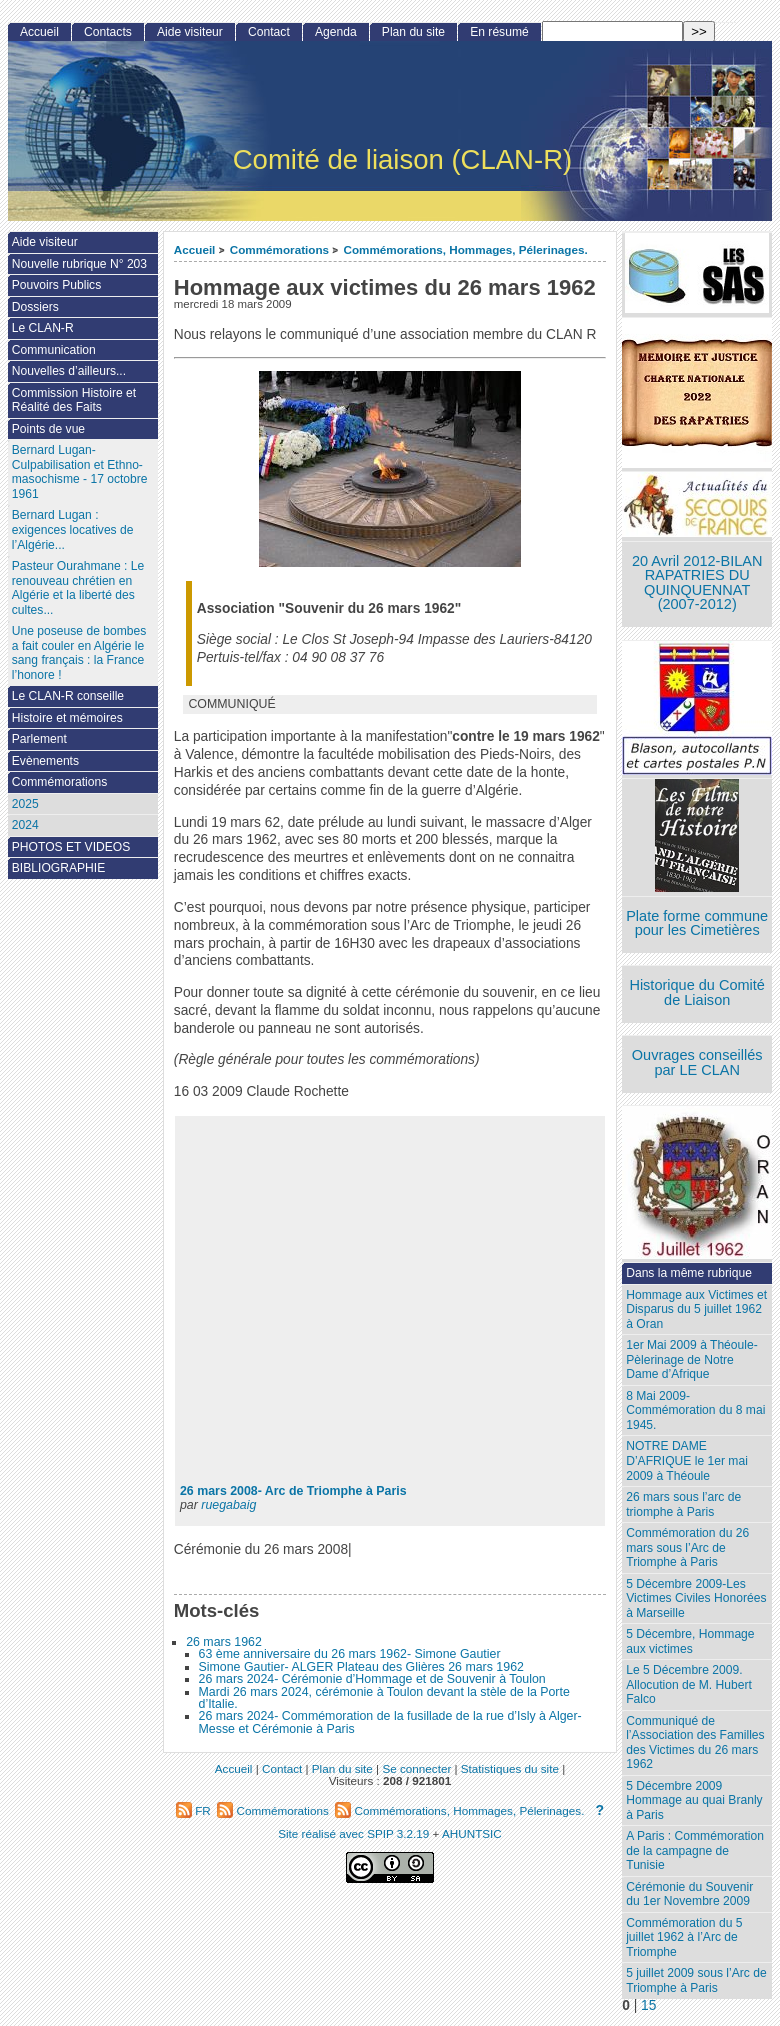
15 (648, 2005)
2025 (25, 804)
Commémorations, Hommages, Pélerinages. (465, 249)
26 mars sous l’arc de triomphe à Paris (683, 1504)
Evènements (45, 761)
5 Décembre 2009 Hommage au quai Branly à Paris (694, 1800)
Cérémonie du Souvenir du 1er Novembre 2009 (689, 1894)
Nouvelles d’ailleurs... (69, 371)
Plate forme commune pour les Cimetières (697, 923)
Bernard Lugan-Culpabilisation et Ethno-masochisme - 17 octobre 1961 (80, 472)
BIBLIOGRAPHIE (58, 868)
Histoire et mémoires (67, 718)
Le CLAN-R (43, 328)
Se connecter (416, 1768)
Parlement (39, 739)
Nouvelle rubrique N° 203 (79, 264)
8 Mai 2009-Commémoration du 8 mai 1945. (695, 1410)
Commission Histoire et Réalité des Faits (74, 400)
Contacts (108, 32)
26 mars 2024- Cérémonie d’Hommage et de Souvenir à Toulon (372, 1679)
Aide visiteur (190, 32)
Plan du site (413, 32)
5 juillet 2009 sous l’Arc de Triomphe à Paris (696, 1980)
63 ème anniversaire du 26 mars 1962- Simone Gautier (350, 1654)
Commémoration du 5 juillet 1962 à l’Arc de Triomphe (684, 1937)
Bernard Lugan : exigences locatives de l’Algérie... (73, 529)
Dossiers (35, 307)
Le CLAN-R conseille (68, 696)
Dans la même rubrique (689, 1273)
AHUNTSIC (472, 1833)
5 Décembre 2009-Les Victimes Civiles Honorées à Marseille (696, 1598)
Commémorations (279, 249)
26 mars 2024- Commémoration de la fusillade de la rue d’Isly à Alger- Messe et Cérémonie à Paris (390, 1722)
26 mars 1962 (224, 1642)
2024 (25, 825)
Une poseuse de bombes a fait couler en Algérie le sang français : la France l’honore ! (79, 653)
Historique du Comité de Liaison (697, 992)
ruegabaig (228, 1505)
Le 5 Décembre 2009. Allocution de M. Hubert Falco (689, 1684)
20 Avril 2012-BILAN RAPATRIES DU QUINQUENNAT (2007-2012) (697, 583)
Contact (269, 32)
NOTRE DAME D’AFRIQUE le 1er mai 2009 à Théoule (687, 1460)
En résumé (499, 32)
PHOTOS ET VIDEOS (71, 847)
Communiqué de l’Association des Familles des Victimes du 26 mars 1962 (695, 1743)
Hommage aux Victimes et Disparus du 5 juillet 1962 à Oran (696, 1309)
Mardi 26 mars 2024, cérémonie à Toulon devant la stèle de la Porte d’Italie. (384, 1698)
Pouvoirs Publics (56, 285)
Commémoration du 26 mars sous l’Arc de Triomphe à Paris (687, 1547)
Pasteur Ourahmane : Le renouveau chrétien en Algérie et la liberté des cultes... (78, 588)
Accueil (195, 249)
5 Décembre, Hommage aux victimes (690, 1641)
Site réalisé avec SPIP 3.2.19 (353, 1833)
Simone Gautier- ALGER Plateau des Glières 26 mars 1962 (361, 1667)
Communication (54, 350)
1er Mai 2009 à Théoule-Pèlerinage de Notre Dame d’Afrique (692, 1359)
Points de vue (48, 429)
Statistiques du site (510, 1768)
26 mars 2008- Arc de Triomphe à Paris (293, 1491)
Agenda (336, 32)
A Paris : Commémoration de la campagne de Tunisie (695, 1850)
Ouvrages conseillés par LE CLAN (697, 1062)
